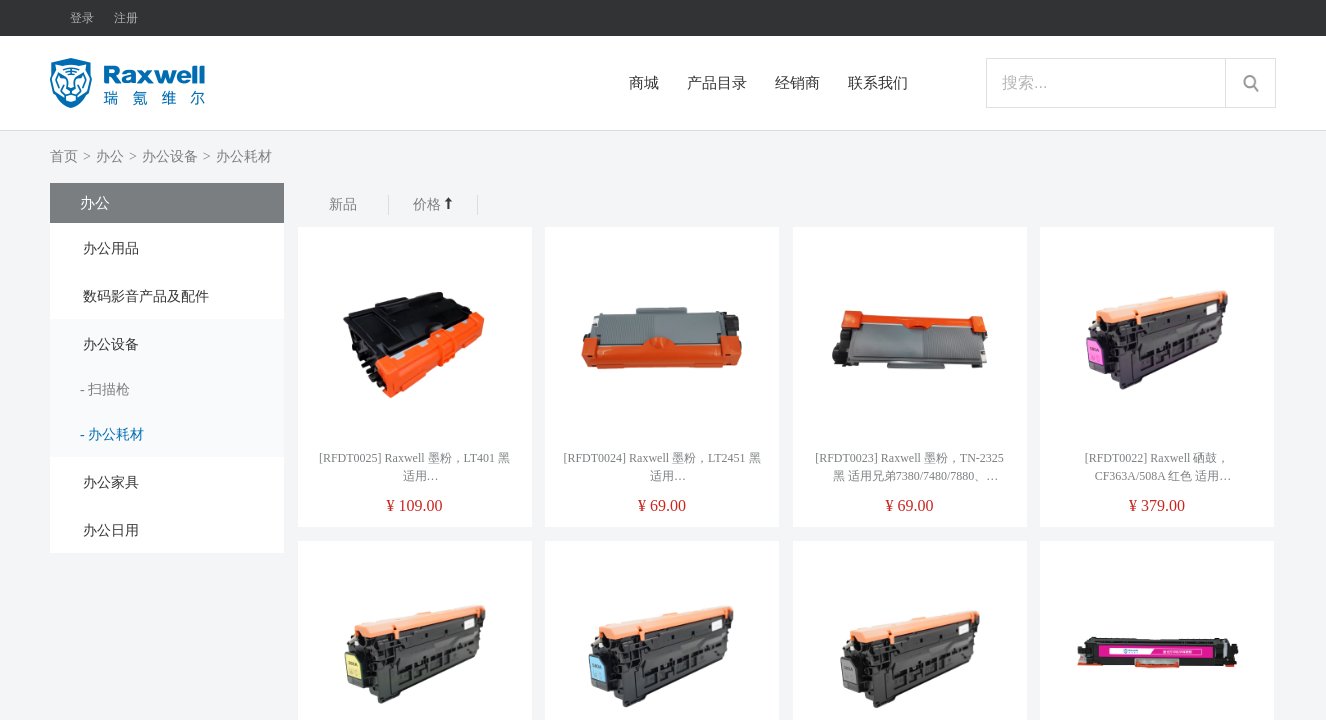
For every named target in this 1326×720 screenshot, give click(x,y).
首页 (64, 156)
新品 (343, 204)
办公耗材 (244, 156)
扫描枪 (109, 389)
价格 (433, 204)
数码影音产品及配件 (146, 296)
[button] (167, 247)
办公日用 (111, 530)
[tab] (167, 247)
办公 (110, 156)
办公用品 (111, 248)
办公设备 (170, 156)
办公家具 (111, 482)
